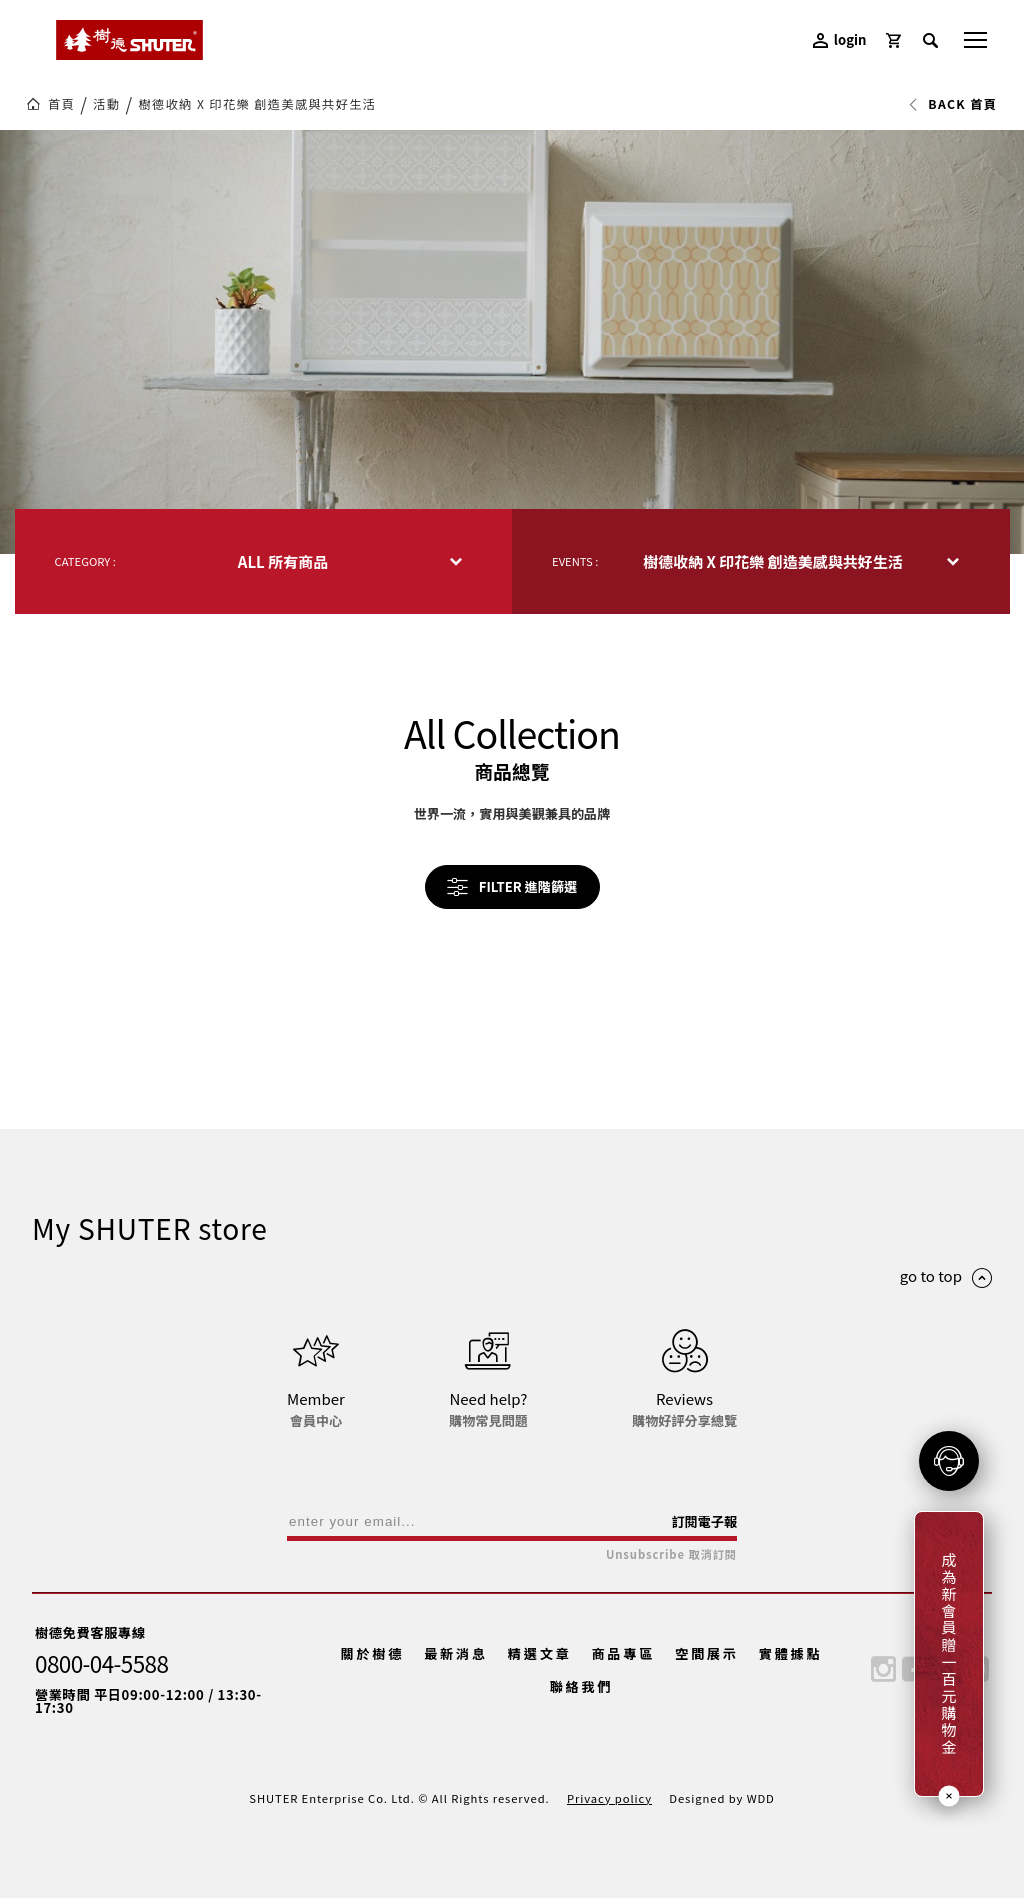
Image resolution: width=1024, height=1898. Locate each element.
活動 (106, 104)
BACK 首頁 (952, 104)
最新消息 (456, 1653)
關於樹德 (373, 1653)
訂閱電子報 (704, 1521)
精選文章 (540, 1653)
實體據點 (791, 1653)
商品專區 (623, 1653)
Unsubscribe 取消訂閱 (671, 1554)
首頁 (61, 104)
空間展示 (707, 1653)
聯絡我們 (582, 1686)
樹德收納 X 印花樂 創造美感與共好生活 (257, 104)
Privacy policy (609, 1798)
